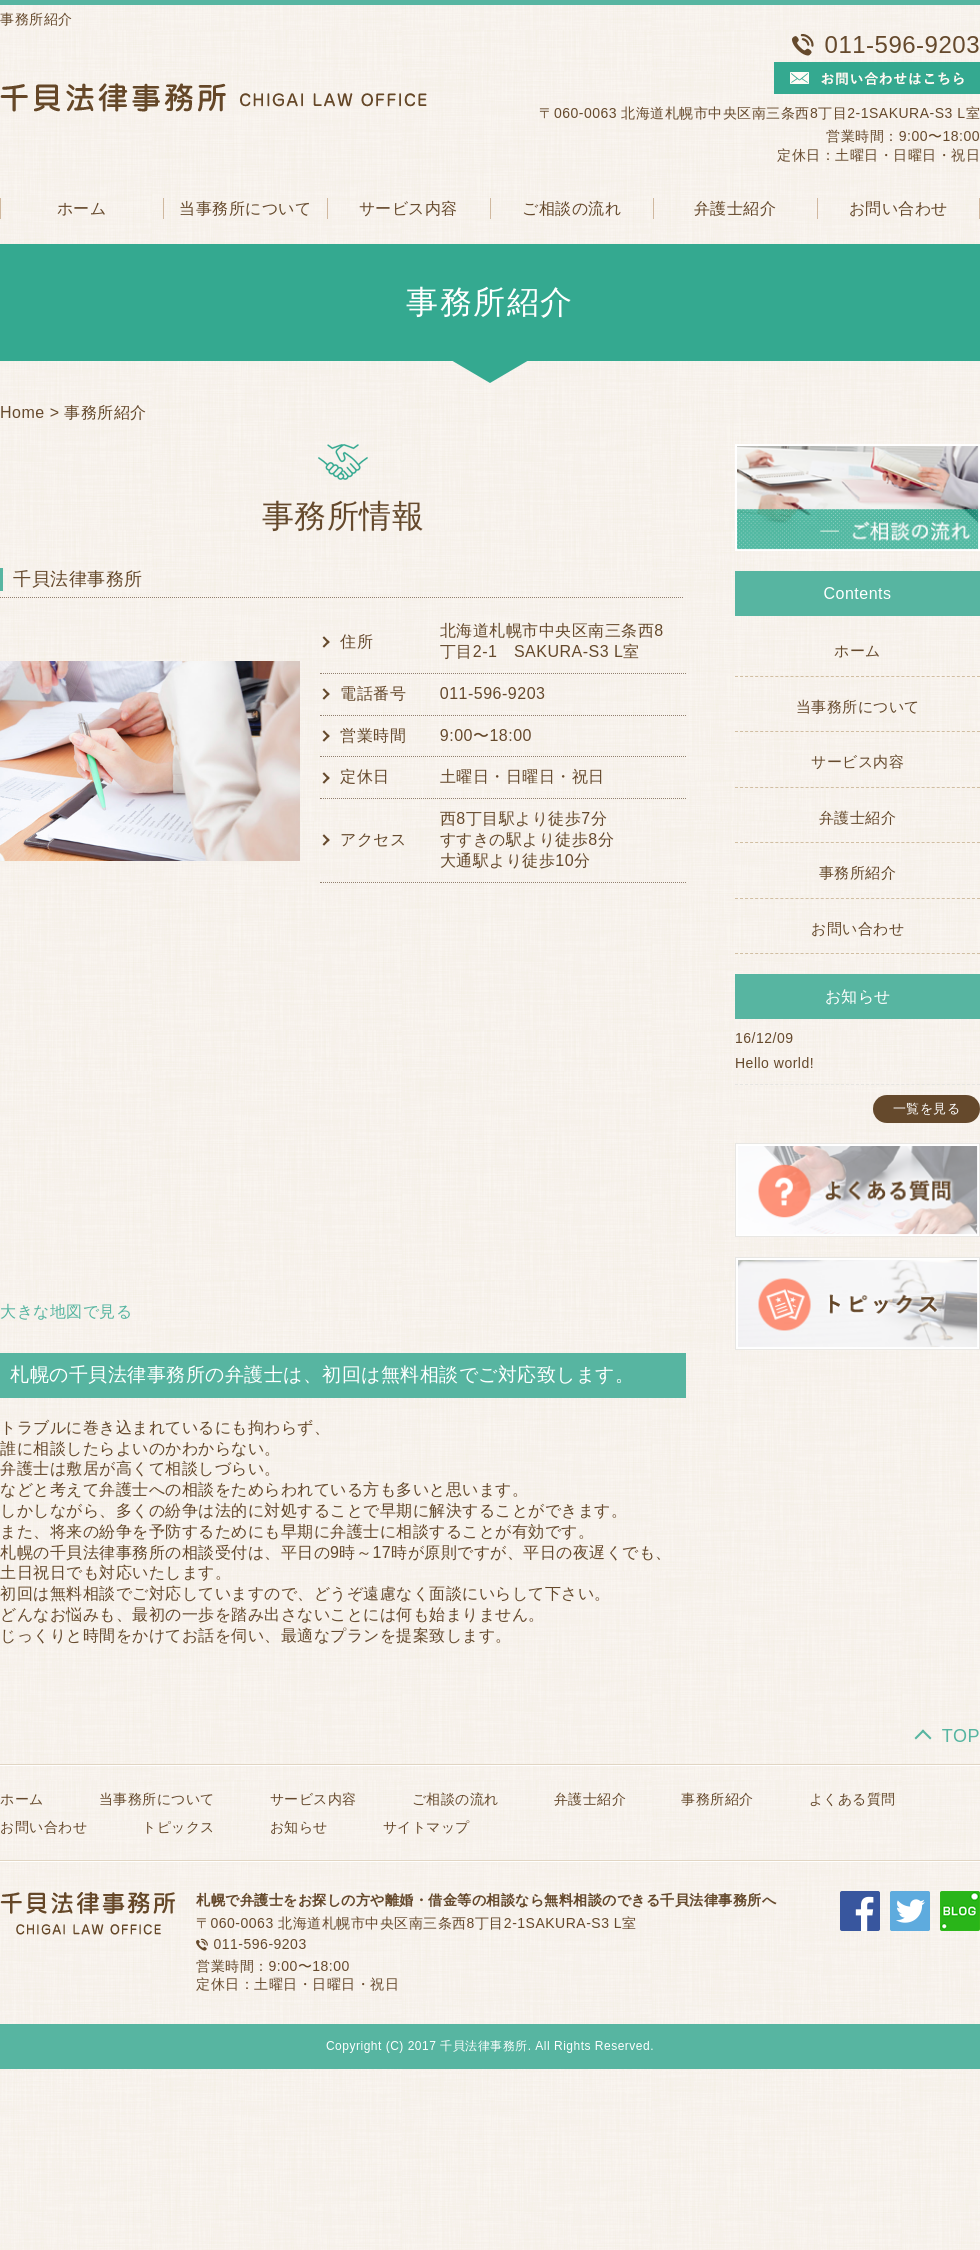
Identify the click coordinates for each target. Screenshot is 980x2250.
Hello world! (774, 1063)
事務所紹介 (105, 412)
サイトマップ (426, 1827)
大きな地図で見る (66, 1311)
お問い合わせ (898, 208)
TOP (961, 1736)
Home (22, 412)
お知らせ (299, 1827)
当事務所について (245, 208)
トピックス (178, 1827)
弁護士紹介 (735, 208)
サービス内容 (408, 208)
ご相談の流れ (571, 208)
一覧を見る (927, 1108)
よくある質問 (852, 1799)
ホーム (82, 208)
